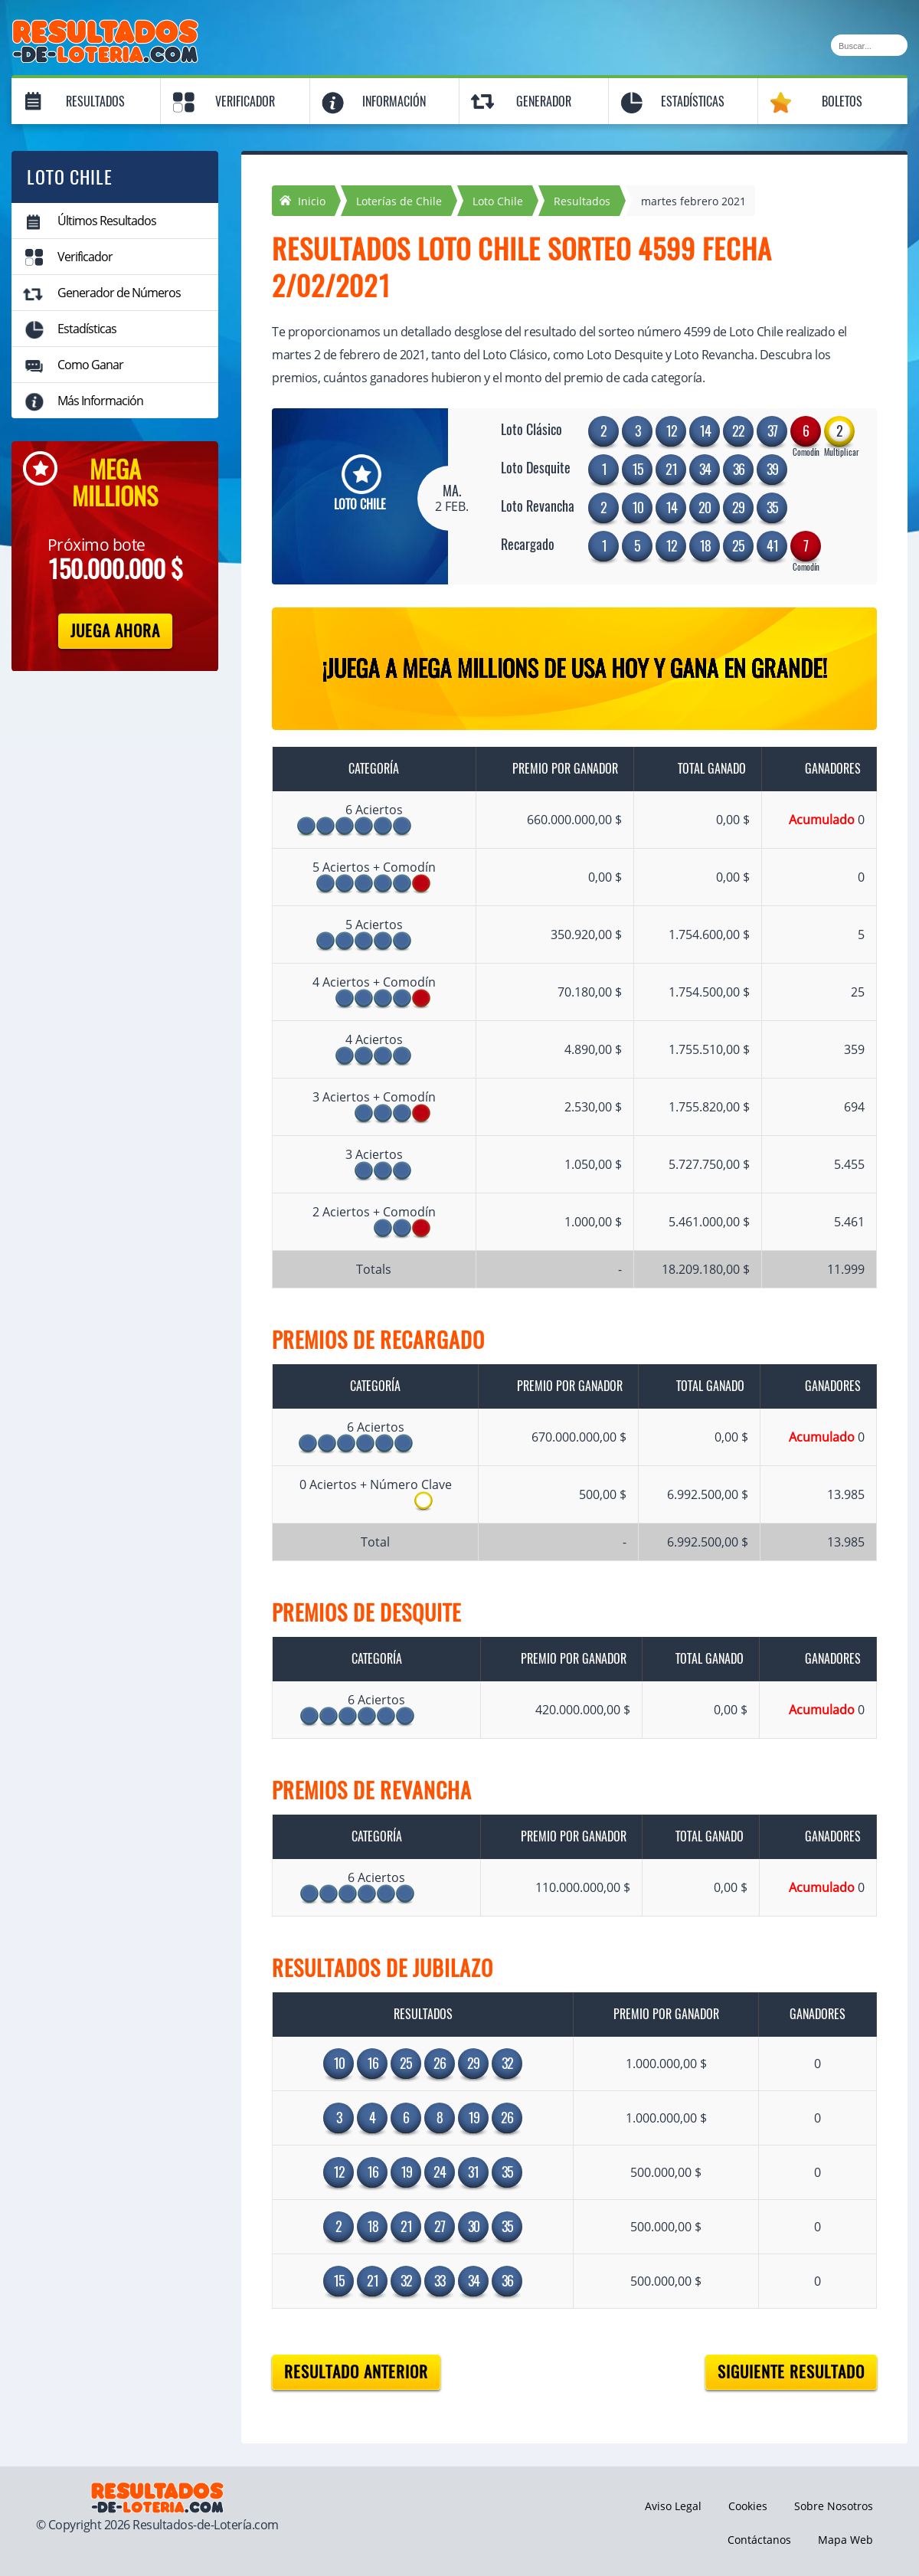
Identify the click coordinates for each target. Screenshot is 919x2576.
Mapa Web (845, 2539)
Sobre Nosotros (833, 2506)
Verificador (245, 101)
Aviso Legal (673, 2506)
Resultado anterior (356, 2372)
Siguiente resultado (791, 2372)
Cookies (747, 2506)
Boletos (842, 101)
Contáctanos (759, 2539)
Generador (543, 101)
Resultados (95, 101)
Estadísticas (692, 101)
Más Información (100, 400)
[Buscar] (869, 45)
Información (394, 101)
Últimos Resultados (106, 220)
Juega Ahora (115, 631)
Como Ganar (90, 364)
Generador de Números (119, 292)
